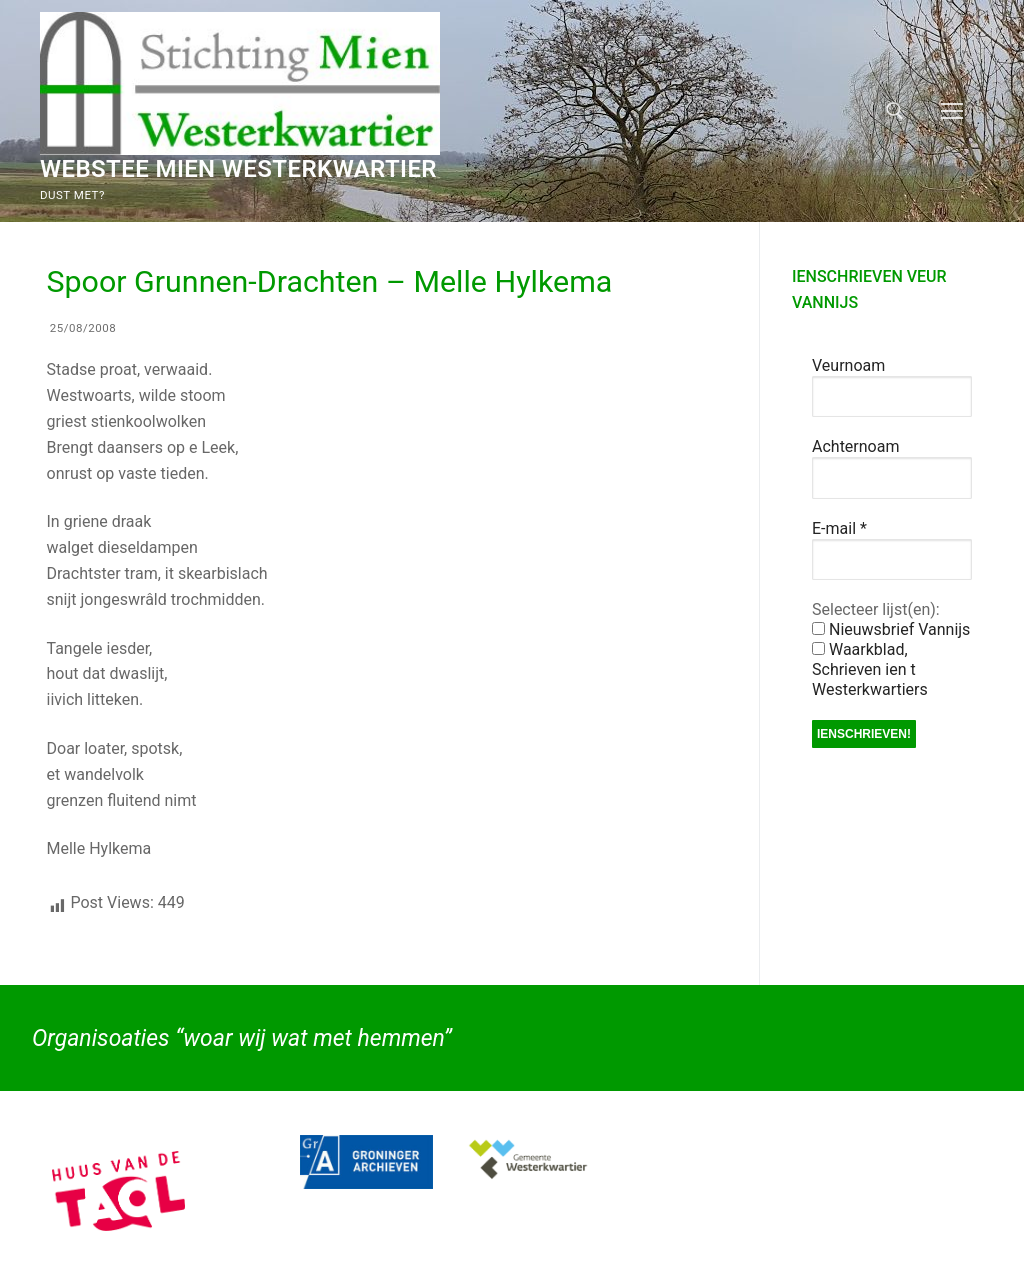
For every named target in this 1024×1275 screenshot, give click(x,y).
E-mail (839, 528)
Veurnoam (848, 365)
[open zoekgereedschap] (895, 111)
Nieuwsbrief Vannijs (891, 629)
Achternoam (855, 446)
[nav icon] (952, 111)
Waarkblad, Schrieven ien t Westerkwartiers (870, 669)
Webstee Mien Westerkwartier (238, 169)
